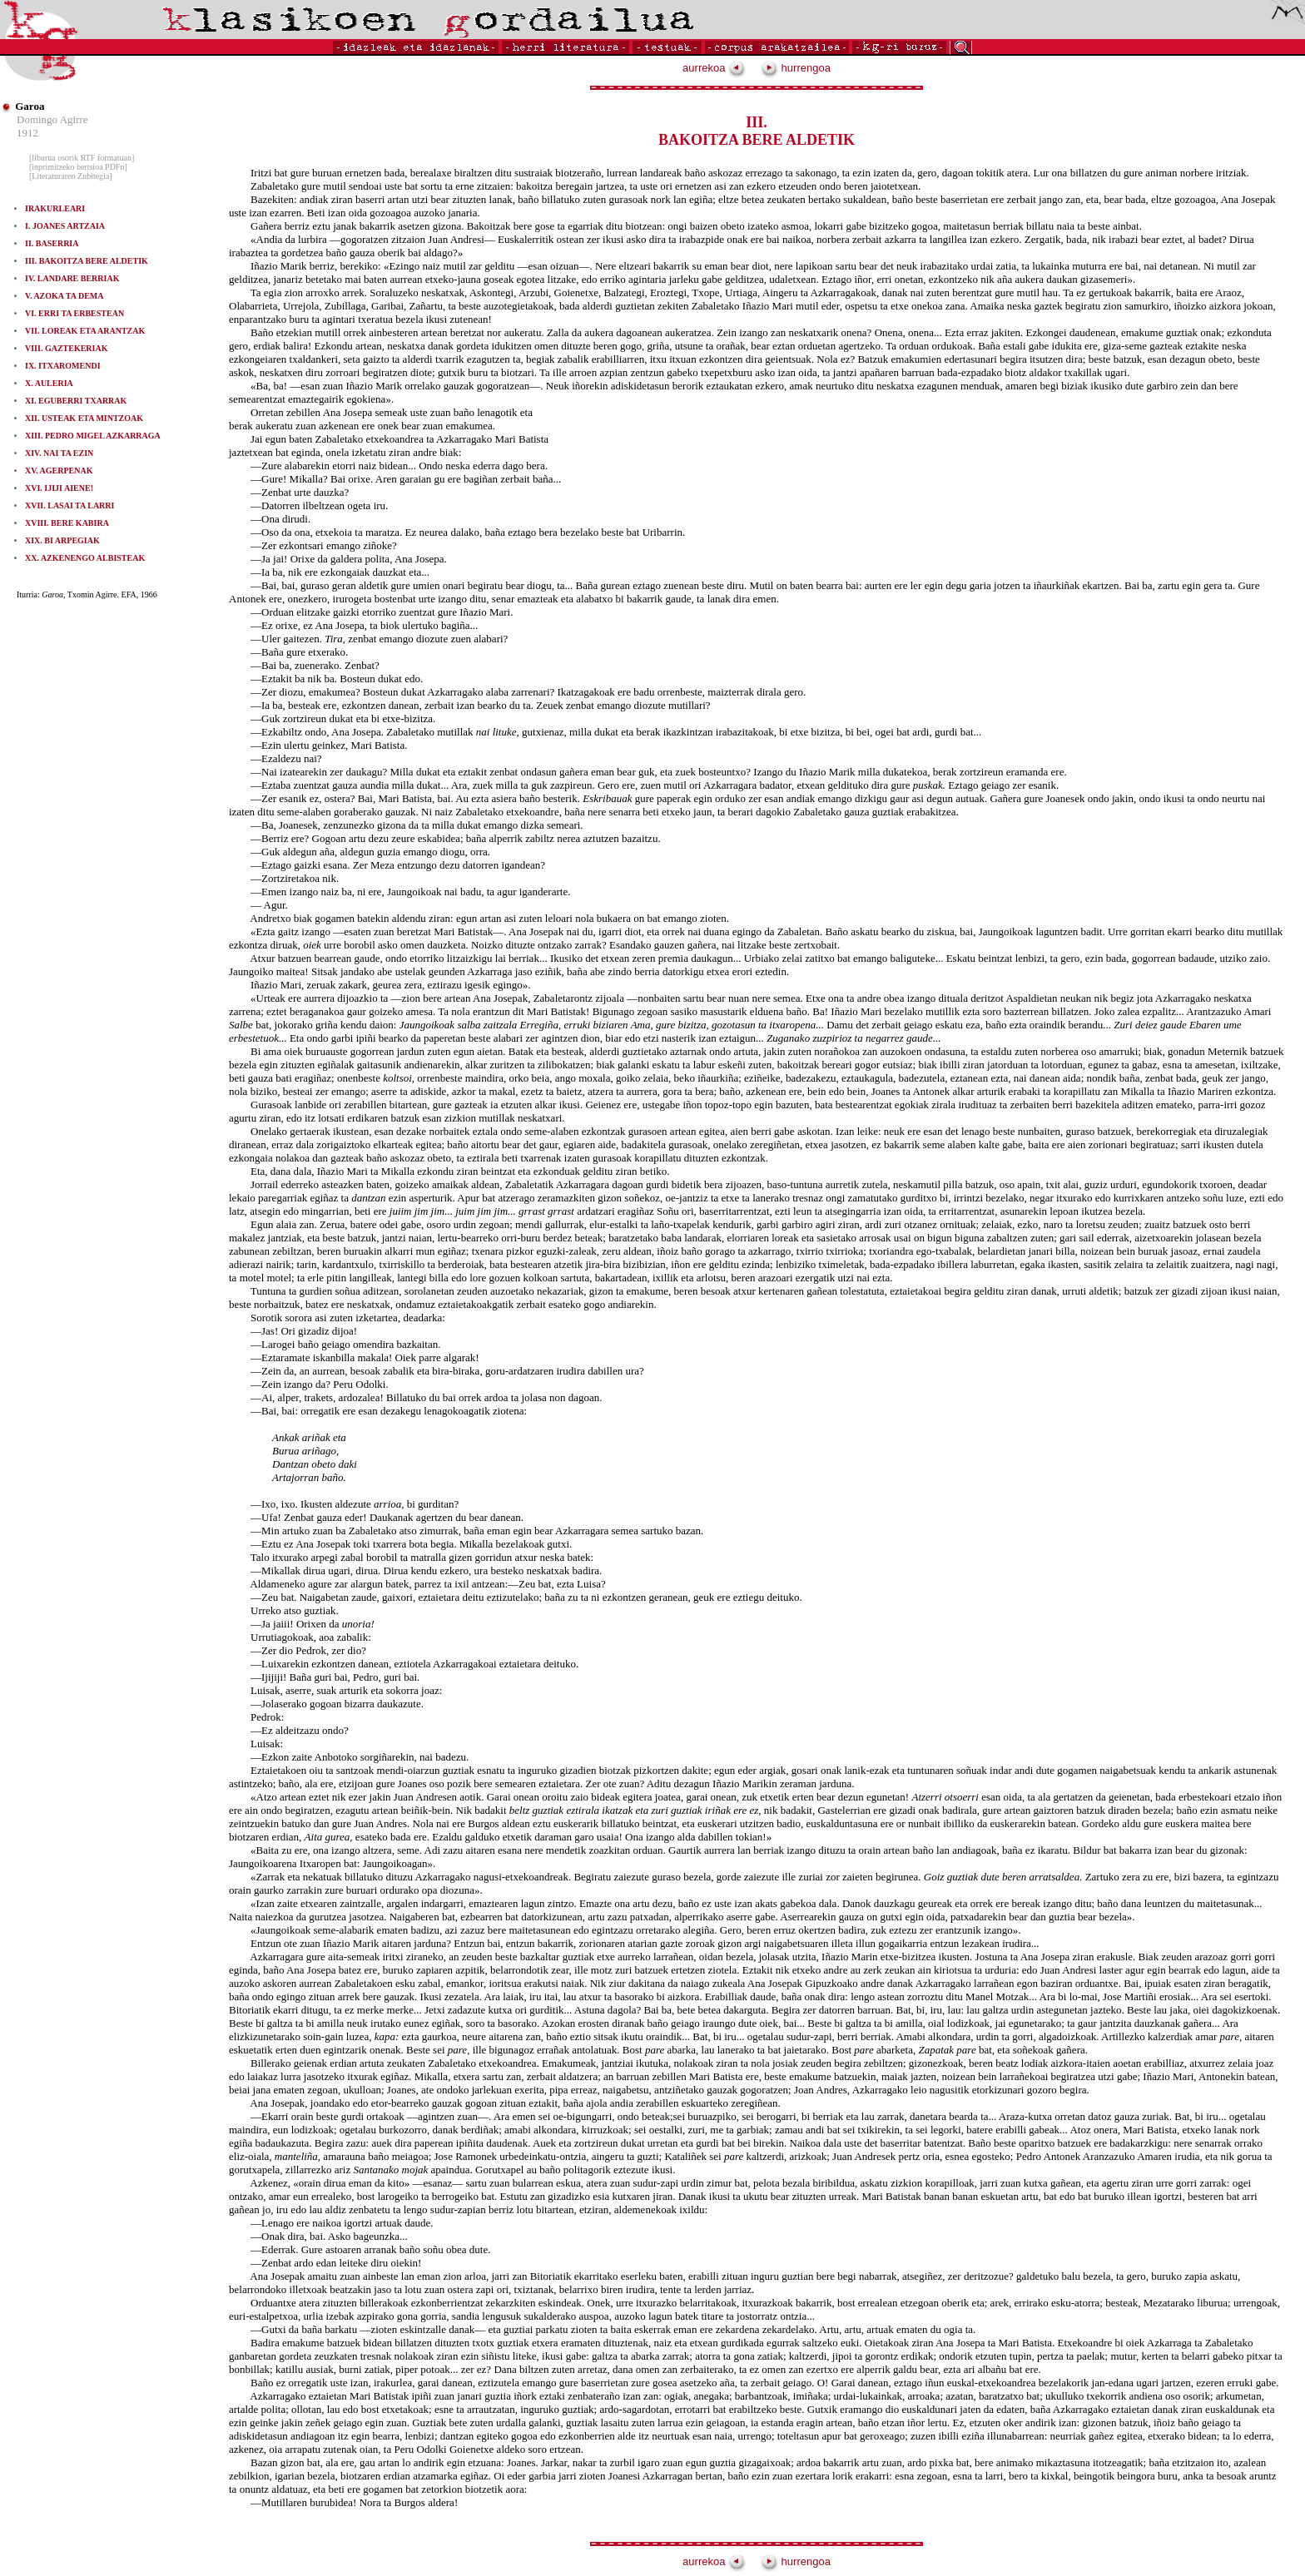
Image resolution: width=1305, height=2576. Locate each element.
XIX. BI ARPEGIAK (62, 540)
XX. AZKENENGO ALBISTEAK (85, 557)
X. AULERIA (49, 383)
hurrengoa (796, 68)
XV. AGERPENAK (59, 470)
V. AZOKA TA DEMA (64, 295)
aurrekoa (714, 68)
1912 (27, 132)
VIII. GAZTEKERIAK (66, 348)
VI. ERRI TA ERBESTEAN (74, 313)
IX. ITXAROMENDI (63, 365)
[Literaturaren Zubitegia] (70, 176)
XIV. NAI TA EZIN (59, 453)
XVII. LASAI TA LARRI (69, 505)
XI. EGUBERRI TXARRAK (76, 400)
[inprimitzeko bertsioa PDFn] (78, 166)
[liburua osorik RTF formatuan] (81, 157)
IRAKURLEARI (55, 208)
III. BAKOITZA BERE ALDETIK (86, 260)
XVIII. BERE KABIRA (67, 523)
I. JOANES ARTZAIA (65, 225)
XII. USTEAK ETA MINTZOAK (84, 418)
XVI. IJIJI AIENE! (59, 488)
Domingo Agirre (52, 119)
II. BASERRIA (51, 243)
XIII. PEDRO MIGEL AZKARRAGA (93, 435)
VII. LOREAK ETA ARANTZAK (85, 330)
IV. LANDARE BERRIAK (72, 278)
